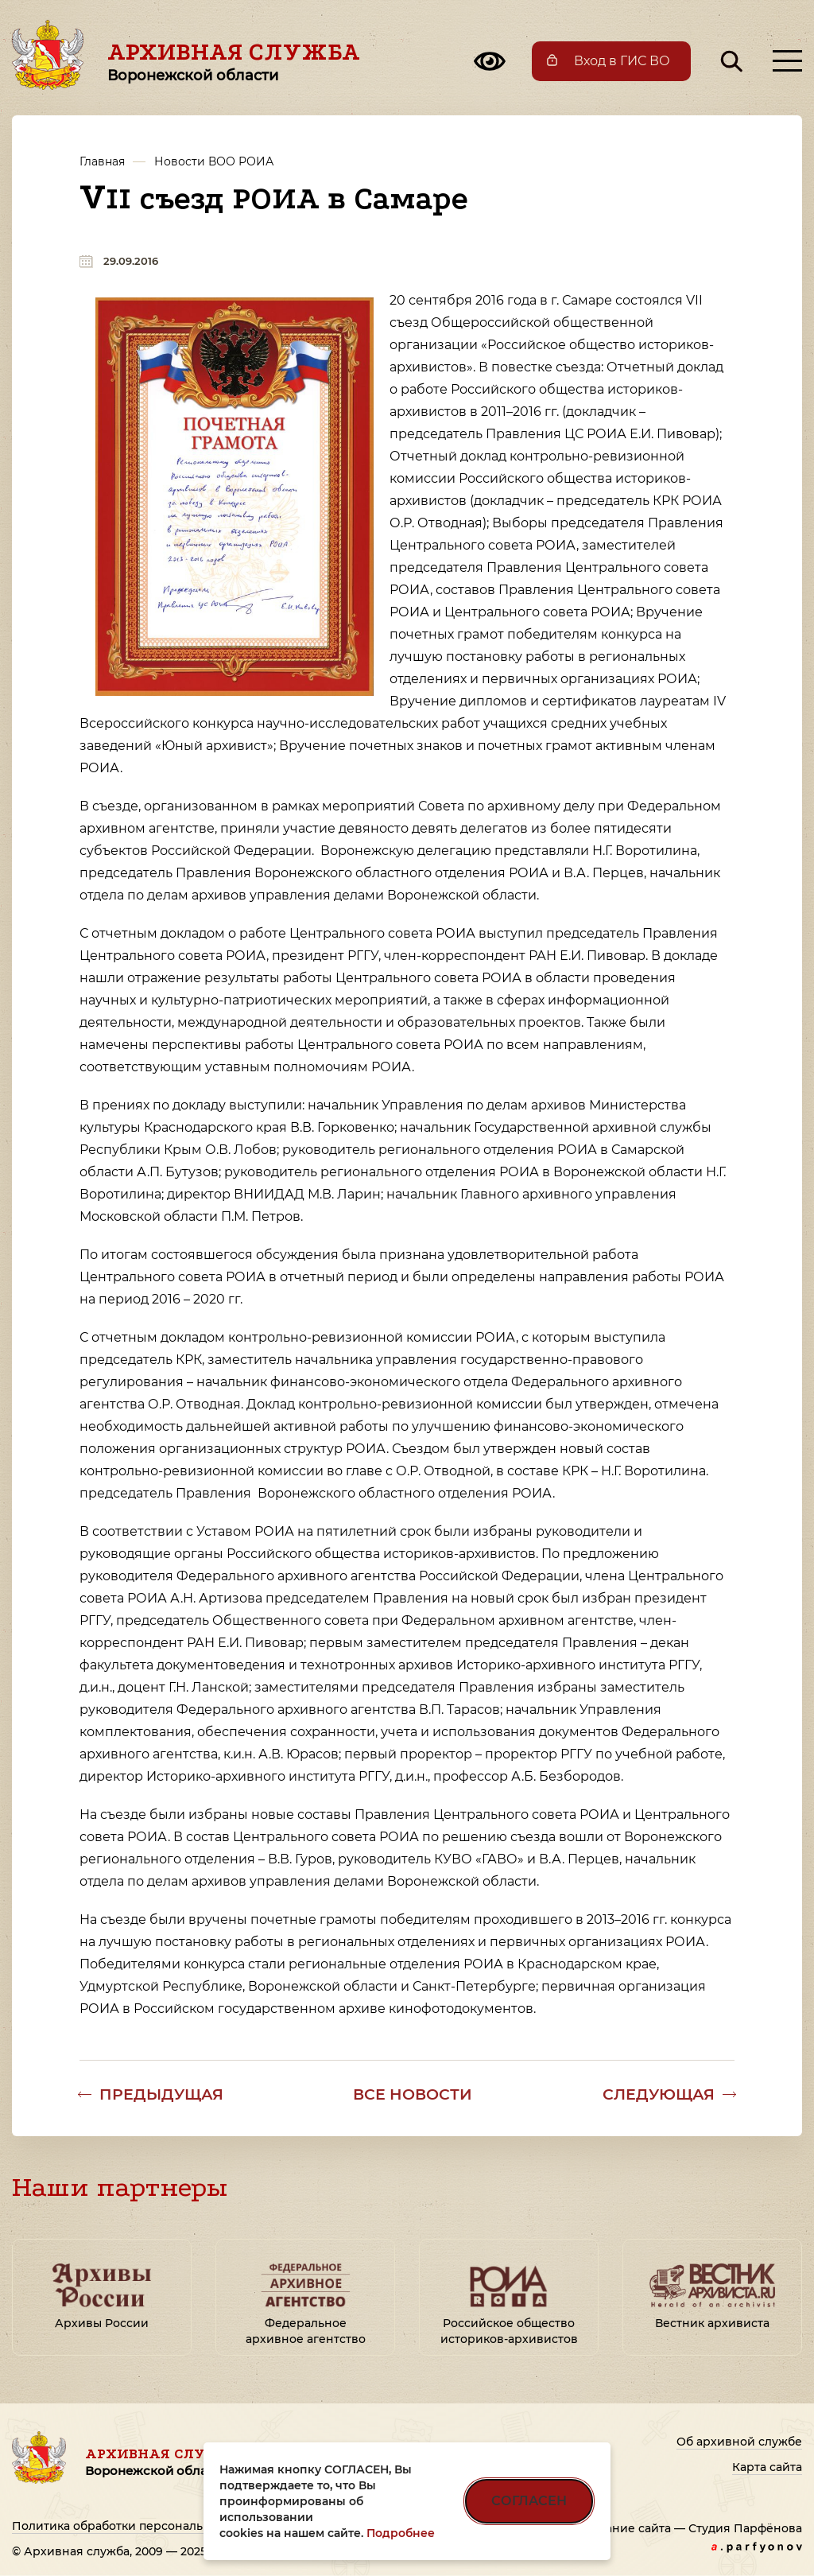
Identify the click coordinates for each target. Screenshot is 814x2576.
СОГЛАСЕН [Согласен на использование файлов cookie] (529, 2500)
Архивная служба (233, 61)
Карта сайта (767, 2467)
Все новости (412, 2094)
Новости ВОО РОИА (213, 161)
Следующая (659, 2094)
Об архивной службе (739, 2441)
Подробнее (400, 2533)
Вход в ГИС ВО (622, 60)
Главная (102, 161)
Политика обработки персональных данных (142, 2526)
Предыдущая (161, 2094)
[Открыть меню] (787, 61)
